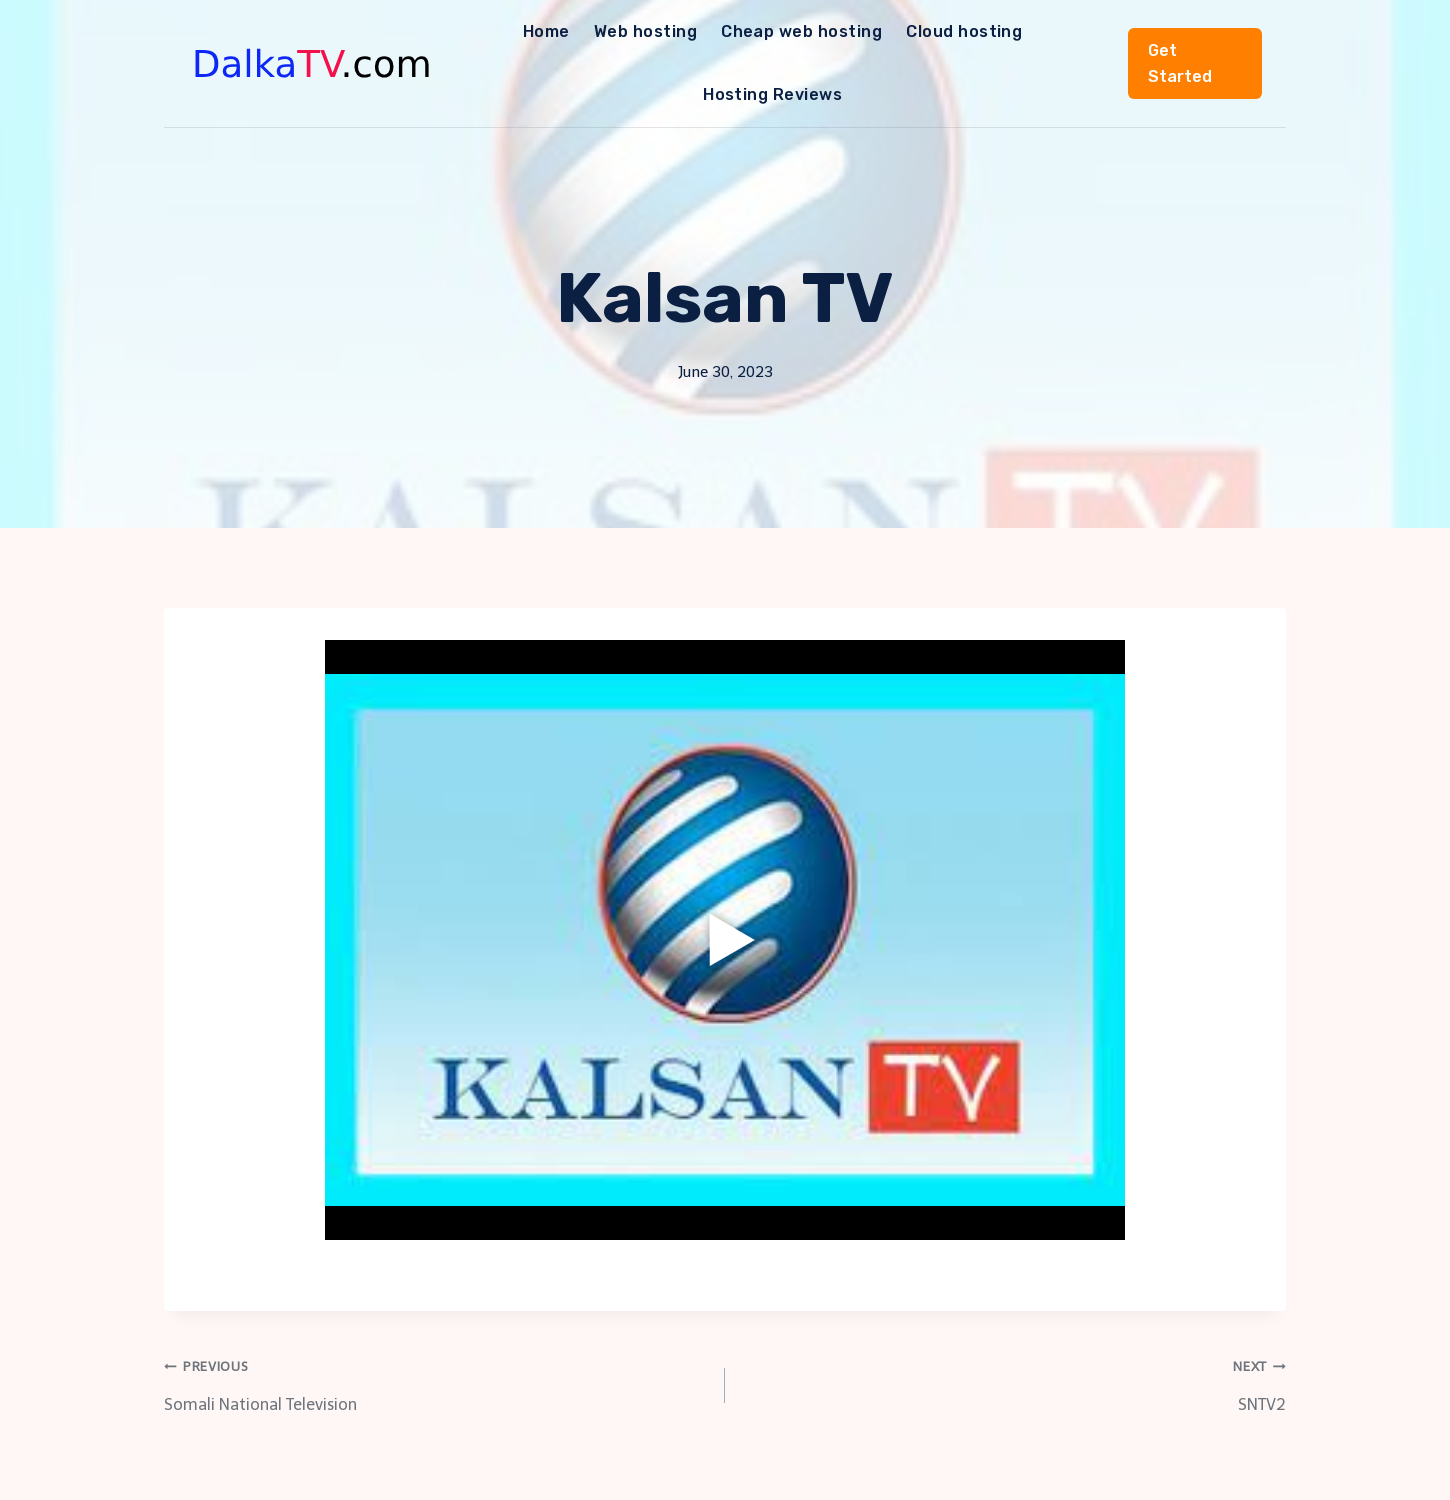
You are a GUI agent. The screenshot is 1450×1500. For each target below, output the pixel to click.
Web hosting (645, 31)
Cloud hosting (964, 31)
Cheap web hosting (801, 31)
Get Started (1180, 63)
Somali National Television (436, 1382)
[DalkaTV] (312, 63)
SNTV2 (1013, 1382)
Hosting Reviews (772, 94)
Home (546, 31)
